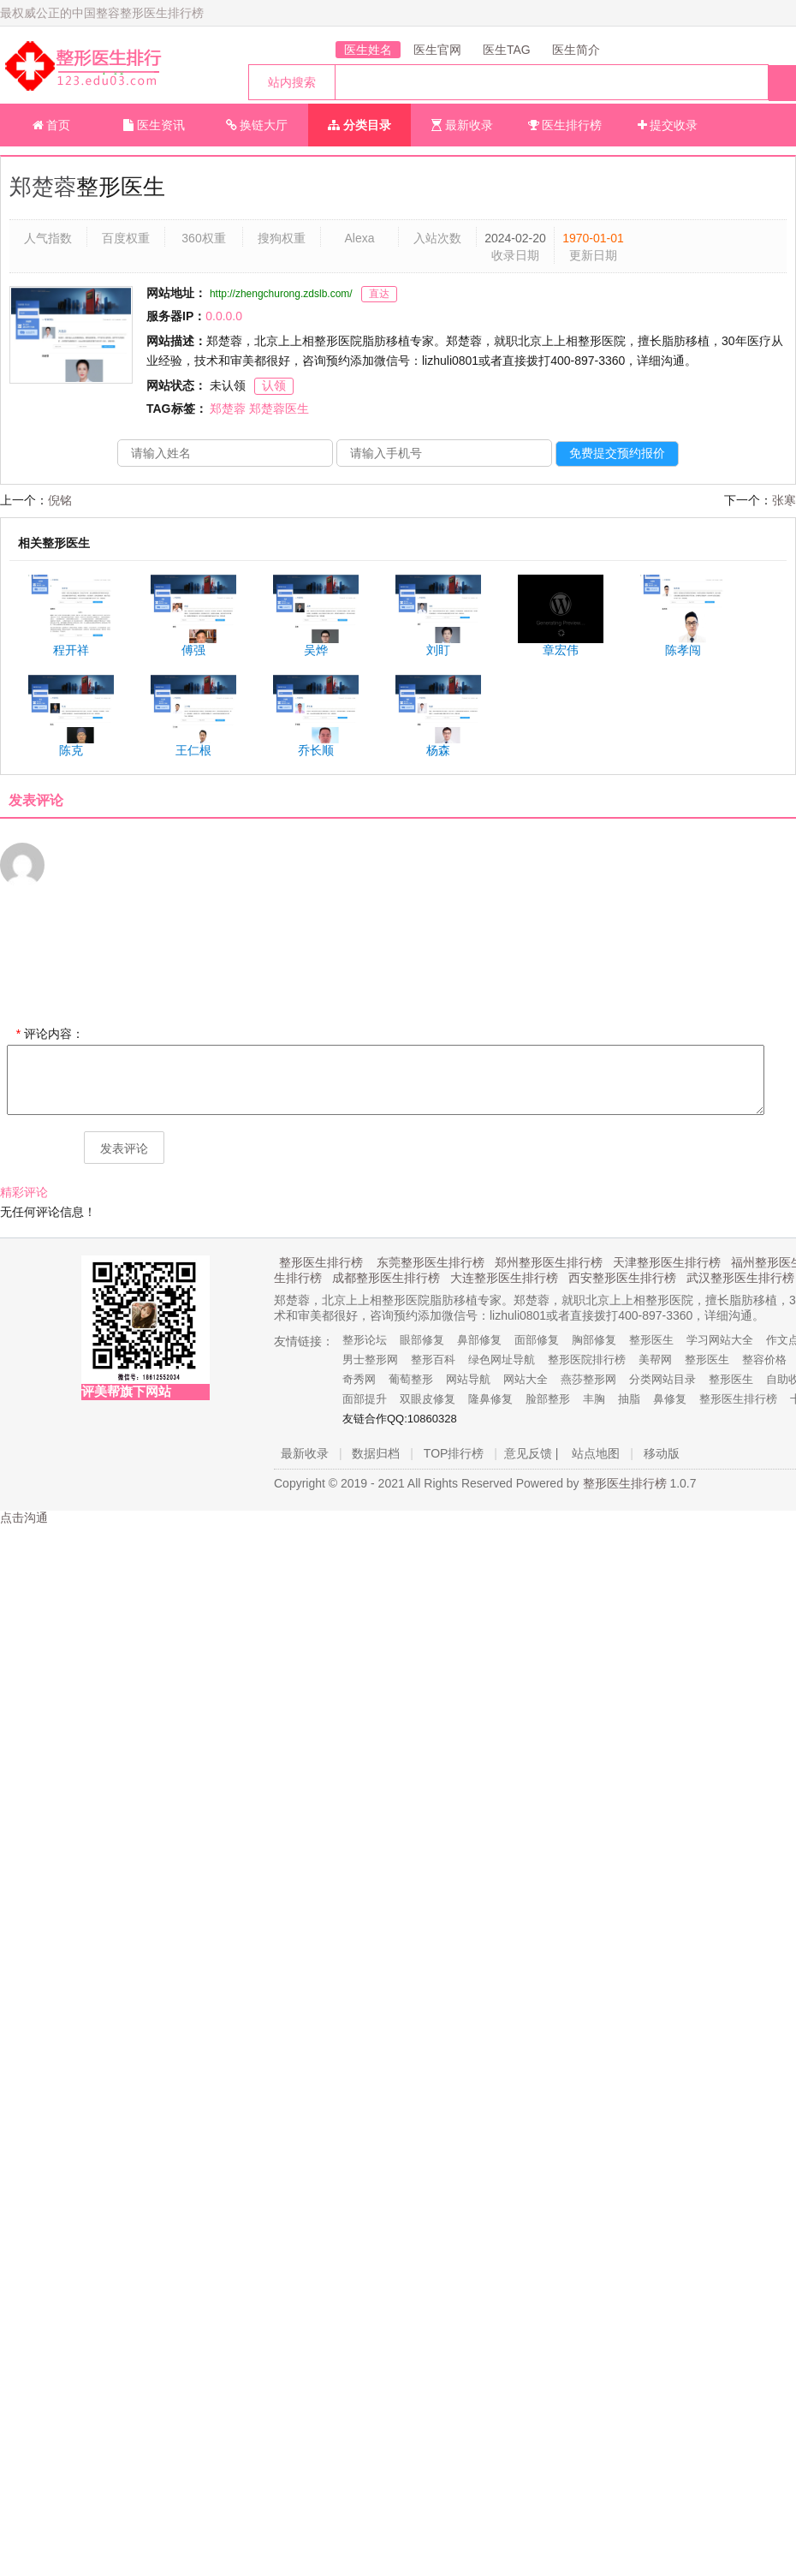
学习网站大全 (719, 1339)
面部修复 (536, 1339)
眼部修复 (422, 1339)
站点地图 (596, 1453)
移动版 (662, 1453)
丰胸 (594, 1398)
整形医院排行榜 (587, 1359)
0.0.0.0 (223, 316)
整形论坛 (364, 1339)
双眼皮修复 (427, 1398)
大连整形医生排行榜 (504, 1278)
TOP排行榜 (454, 1453)
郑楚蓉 (42, 187)
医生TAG (507, 50)
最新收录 (462, 125)
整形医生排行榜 (321, 1262)
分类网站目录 (662, 1379)
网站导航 (468, 1379)
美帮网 (655, 1359)
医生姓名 (368, 50)
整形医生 (651, 1339)
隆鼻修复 (490, 1398)
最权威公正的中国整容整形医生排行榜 (102, 13)
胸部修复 (594, 1339)
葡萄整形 (411, 1379)
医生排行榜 (565, 125)
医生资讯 (154, 125)
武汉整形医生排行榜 (740, 1278)
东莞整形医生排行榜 (430, 1262)
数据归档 (376, 1453)
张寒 (784, 500)
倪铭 (60, 500)
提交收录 (668, 125)
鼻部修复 (479, 1339)
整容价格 (764, 1359)
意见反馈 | (531, 1453)
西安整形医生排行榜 (622, 1278)
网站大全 (525, 1379)
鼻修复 (669, 1398)
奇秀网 (359, 1379)
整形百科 (433, 1359)
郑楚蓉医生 (279, 408)
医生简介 (576, 50)
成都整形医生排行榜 (386, 1278)
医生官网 (437, 50)
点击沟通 (24, 1517)
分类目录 (359, 125)
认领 (274, 385)
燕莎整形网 (588, 1379)
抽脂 (629, 1398)
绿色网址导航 (501, 1359)
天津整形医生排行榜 (667, 1262)
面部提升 (364, 1398)
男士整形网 (370, 1359)
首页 (52, 125)
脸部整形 (548, 1398)
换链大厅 (257, 125)
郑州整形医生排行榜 (549, 1262)
